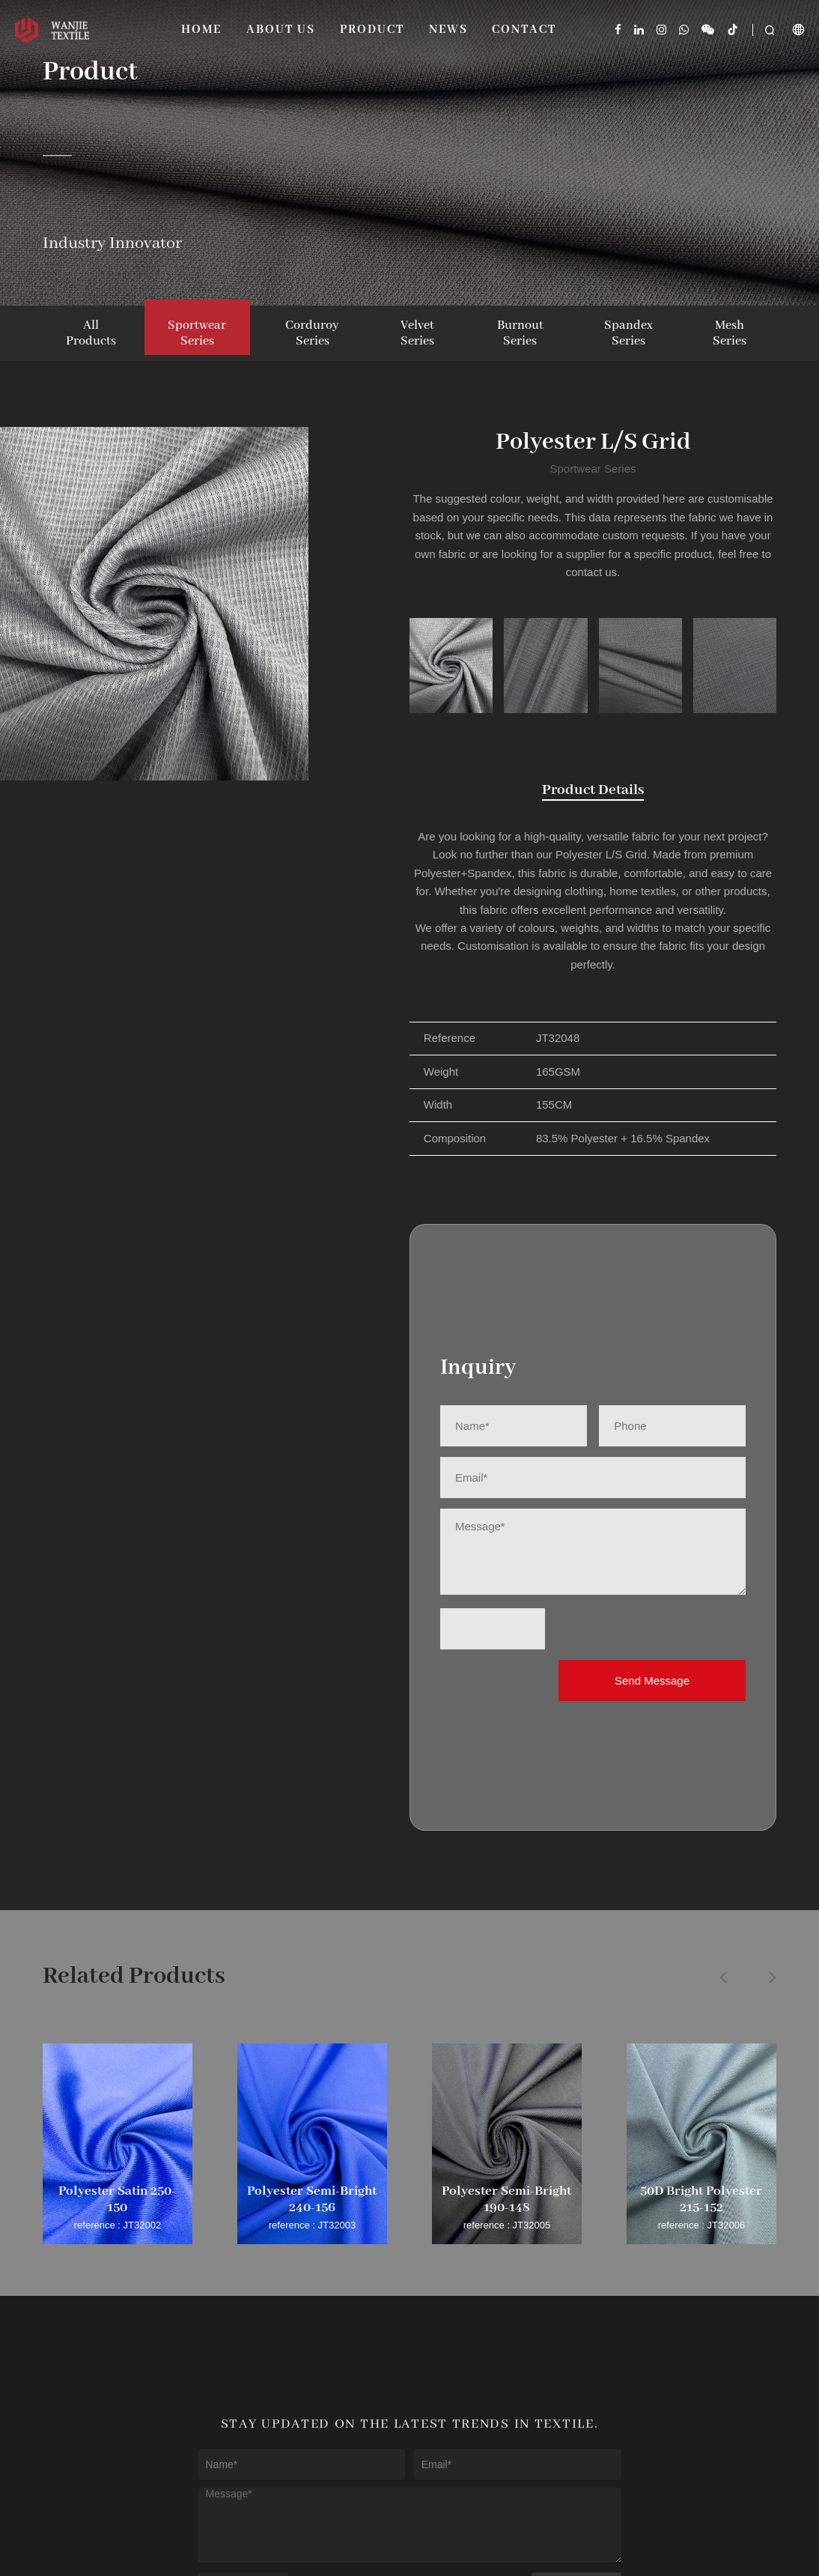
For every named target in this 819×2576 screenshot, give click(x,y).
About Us (280, 29)
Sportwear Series (197, 333)
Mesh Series (729, 333)
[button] (723, 1976)
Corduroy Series (312, 333)
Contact (524, 29)
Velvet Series (417, 333)
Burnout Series (520, 333)
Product (372, 29)
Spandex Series (628, 333)
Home (201, 29)
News (448, 29)
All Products (91, 333)
